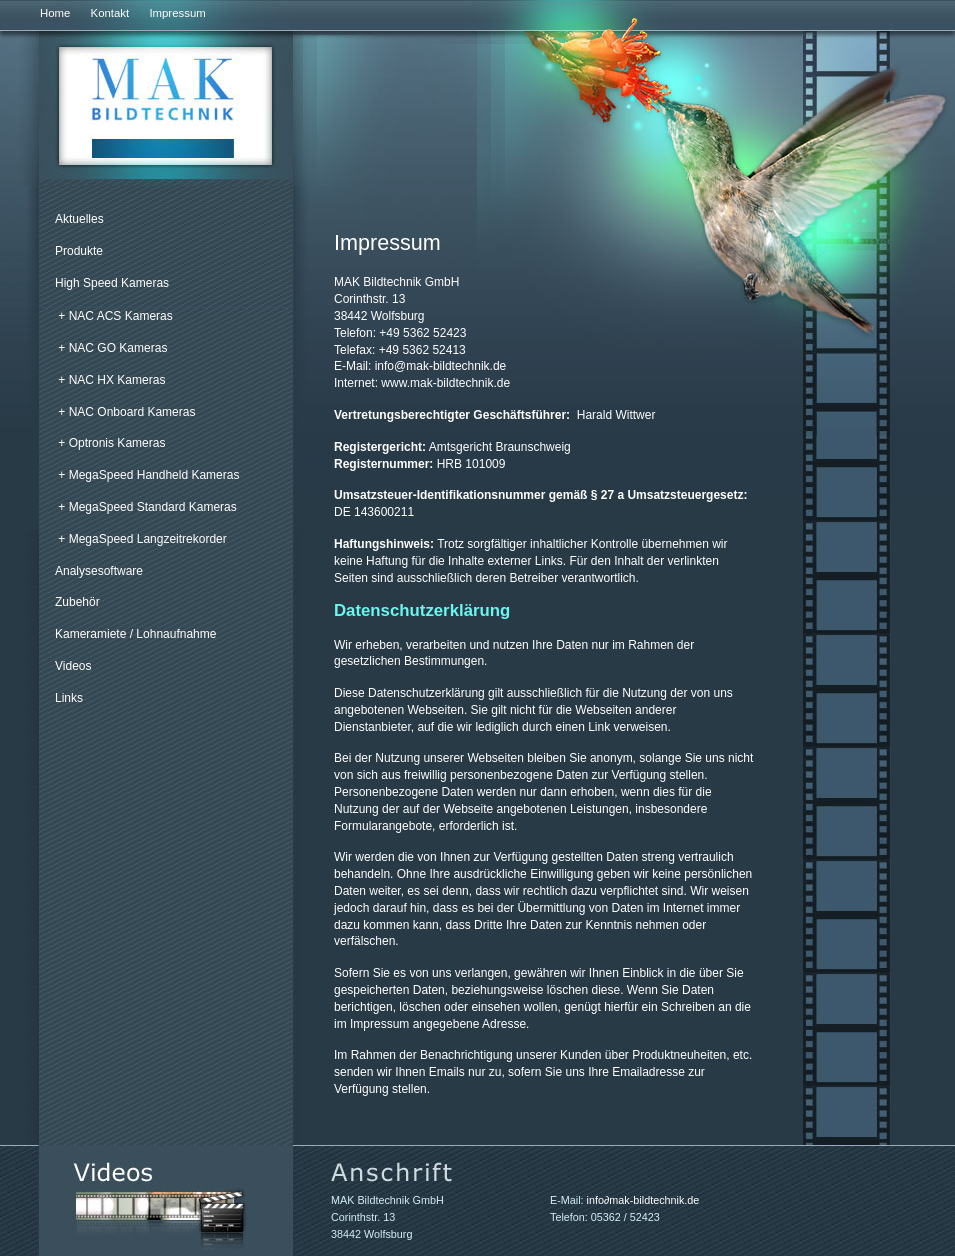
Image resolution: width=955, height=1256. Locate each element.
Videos (73, 666)
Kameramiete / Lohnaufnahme (135, 634)
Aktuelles (79, 219)
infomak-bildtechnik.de (441, 366)
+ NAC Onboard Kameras (126, 412)
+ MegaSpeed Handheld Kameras (148, 475)
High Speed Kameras (112, 283)
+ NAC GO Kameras (112, 348)
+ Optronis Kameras (111, 443)
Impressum (177, 13)
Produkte (79, 251)
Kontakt (110, 13)
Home (55, 13)
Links (69, 698)
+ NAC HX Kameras (111, 380)
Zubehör (77, 602)
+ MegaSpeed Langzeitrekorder (142, 539)
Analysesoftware (99, 571)
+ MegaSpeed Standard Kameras (147, 507)
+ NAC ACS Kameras (115, 316)
